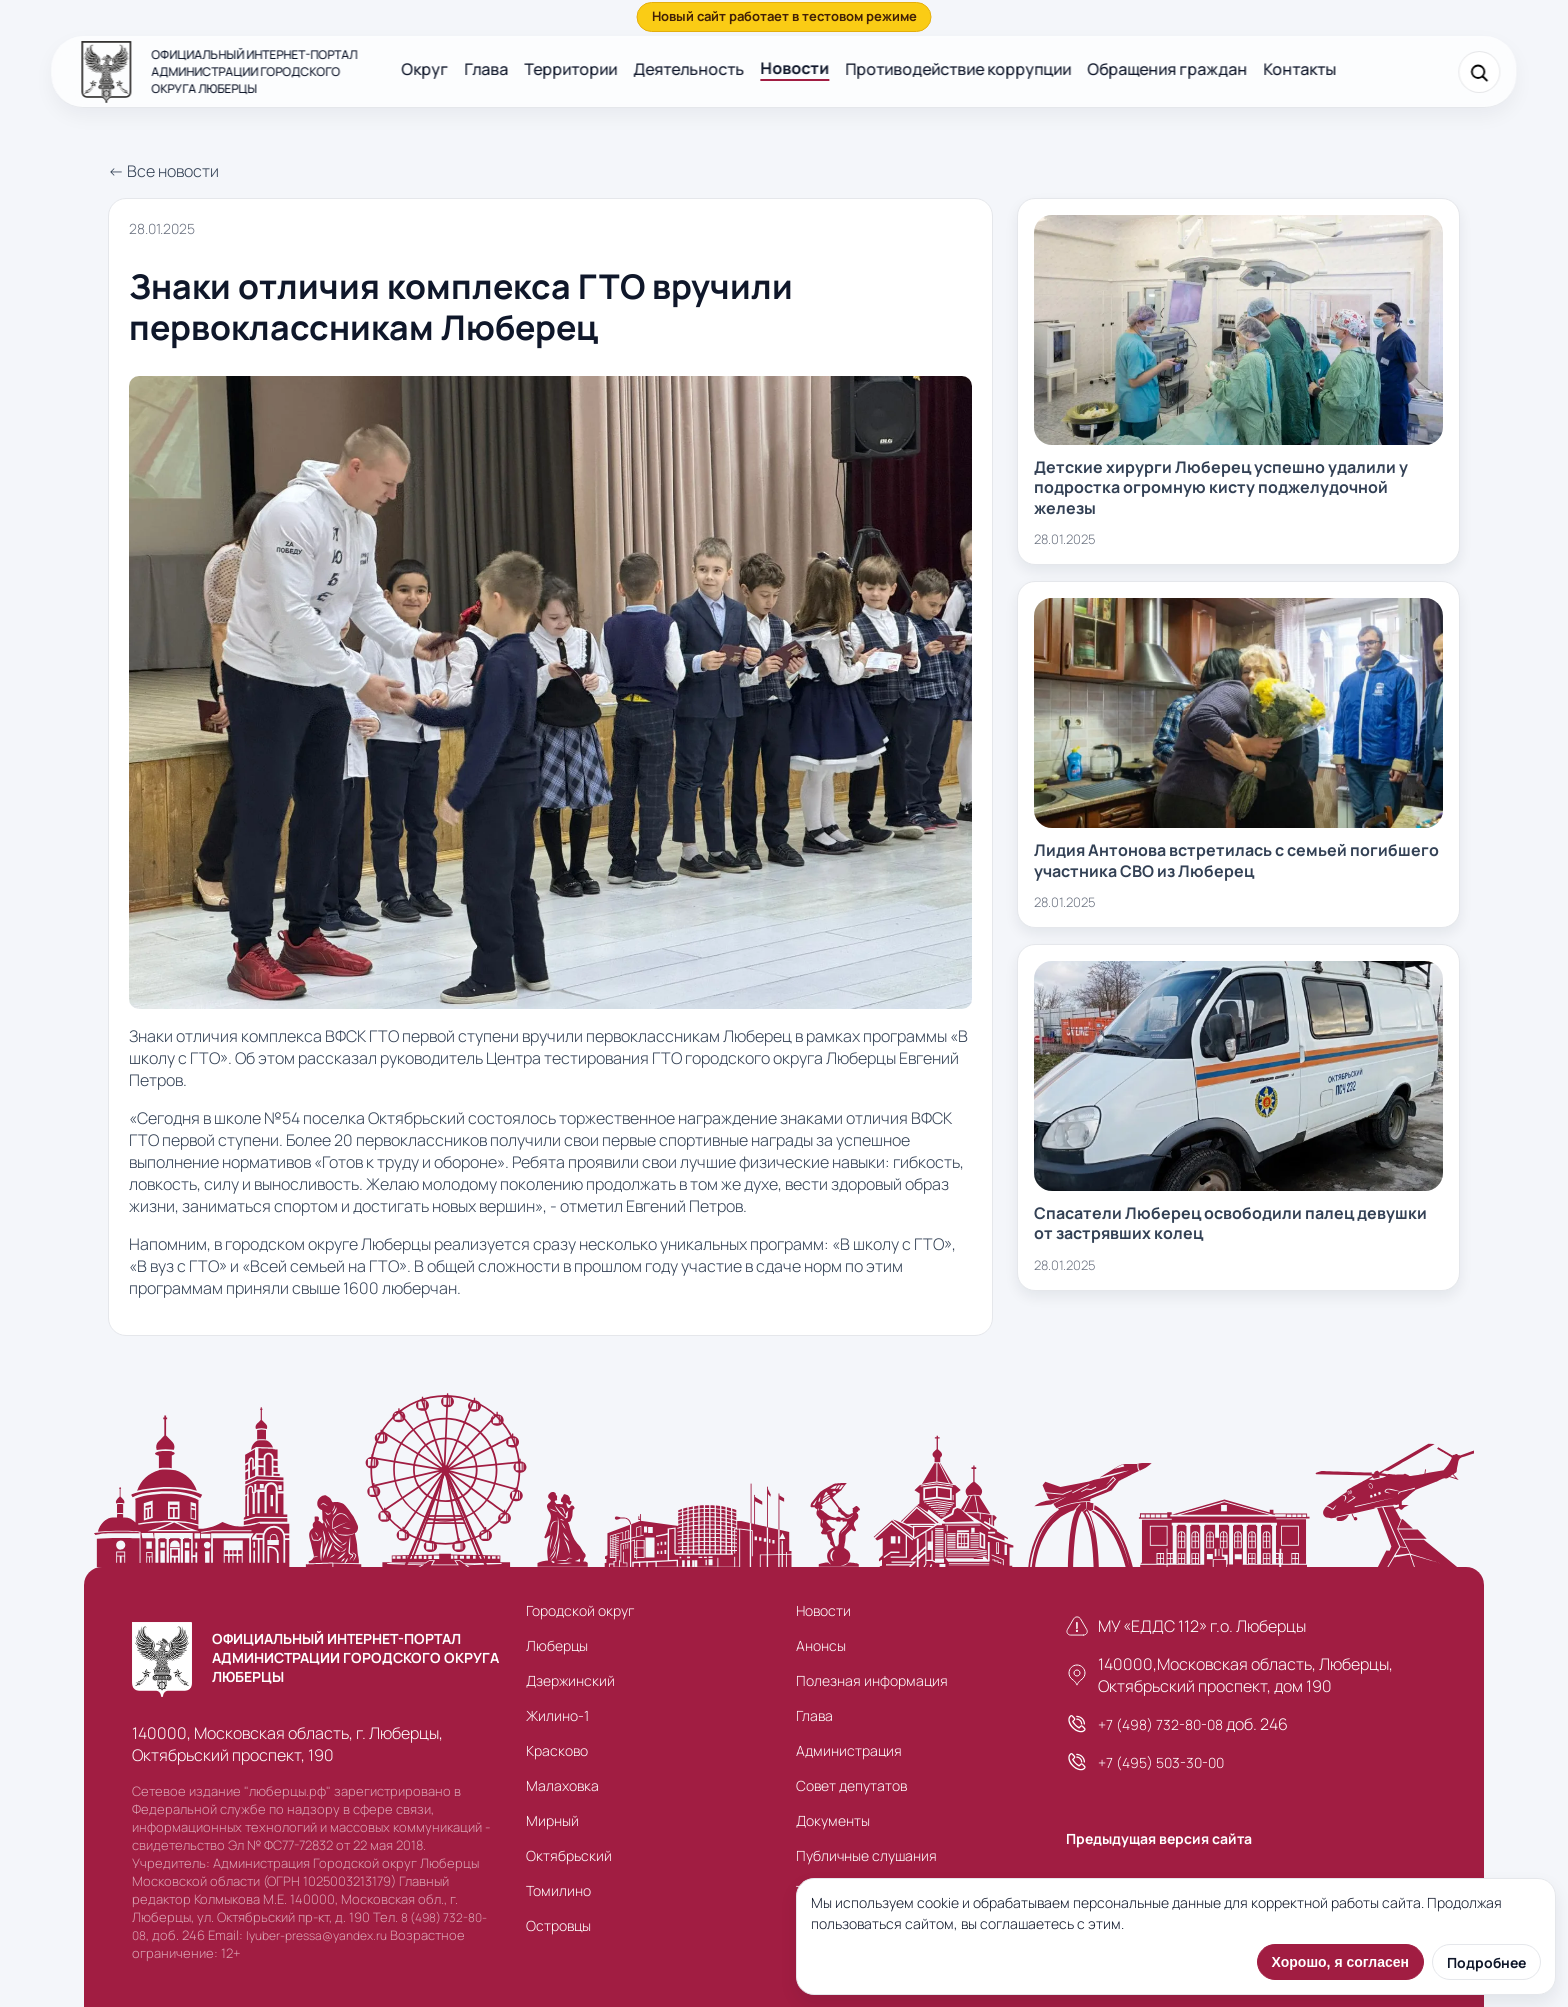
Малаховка (562, 1785)
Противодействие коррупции (958, 69)
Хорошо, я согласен (1340, 1962)
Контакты (1299, 69)
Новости (794, 68)
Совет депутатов (851, 1785)
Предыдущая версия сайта (1159, 1838)
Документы (833, 1820)
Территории (570, 69)
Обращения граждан (1167, 69)
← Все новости (163, 171)
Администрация (849, 1750)
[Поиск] (1480, 72)
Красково (557, 1750)
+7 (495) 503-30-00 (1161, 1762)
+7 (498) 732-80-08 (1160, 1724)
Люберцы (557, 1645)
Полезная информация (872, 1680)
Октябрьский (569, 1855)
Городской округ (580, 1610)
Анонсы (821, 1645)
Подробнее (1486, 1962)
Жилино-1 (557, 1715)
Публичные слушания (866, 1855)
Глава (486, 69)
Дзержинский (570, 1680)
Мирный (552, 1820)
